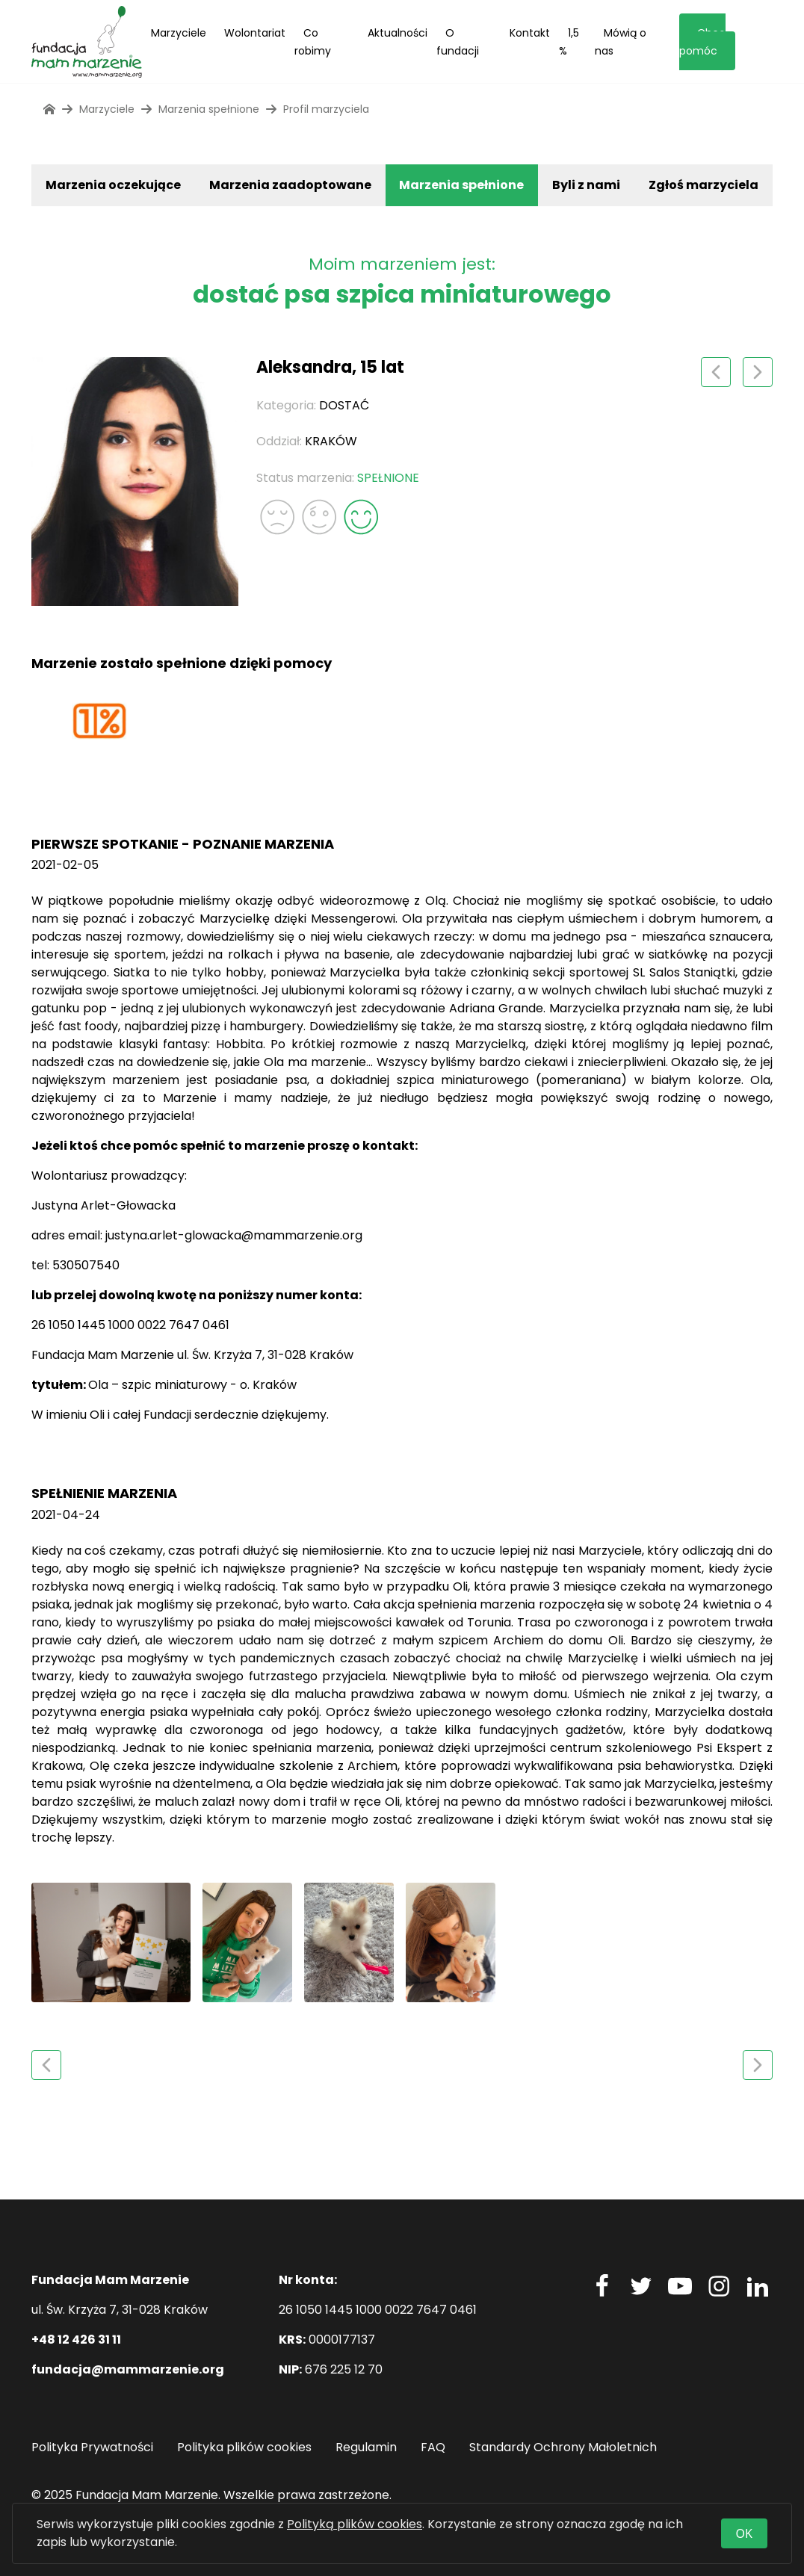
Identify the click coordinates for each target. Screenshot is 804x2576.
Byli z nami (586, 184)
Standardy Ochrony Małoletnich (563, 2447)
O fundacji (457, 41)
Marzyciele (178, 32)
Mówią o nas (620, 41)
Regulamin (366, 2447)
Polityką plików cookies (354, 2524)
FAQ (433, 2447)
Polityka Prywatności (92, 2447)
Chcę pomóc (702, 41)
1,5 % (569, 41)
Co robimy (312, 41)
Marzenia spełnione (461, 184)
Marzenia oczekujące (113, 184)
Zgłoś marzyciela (703, 184)
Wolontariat (254, 32)
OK (744, 2533)
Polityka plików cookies (244, 2447)
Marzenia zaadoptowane (290, 184)
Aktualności (397, 32)
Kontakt (530, 32)
